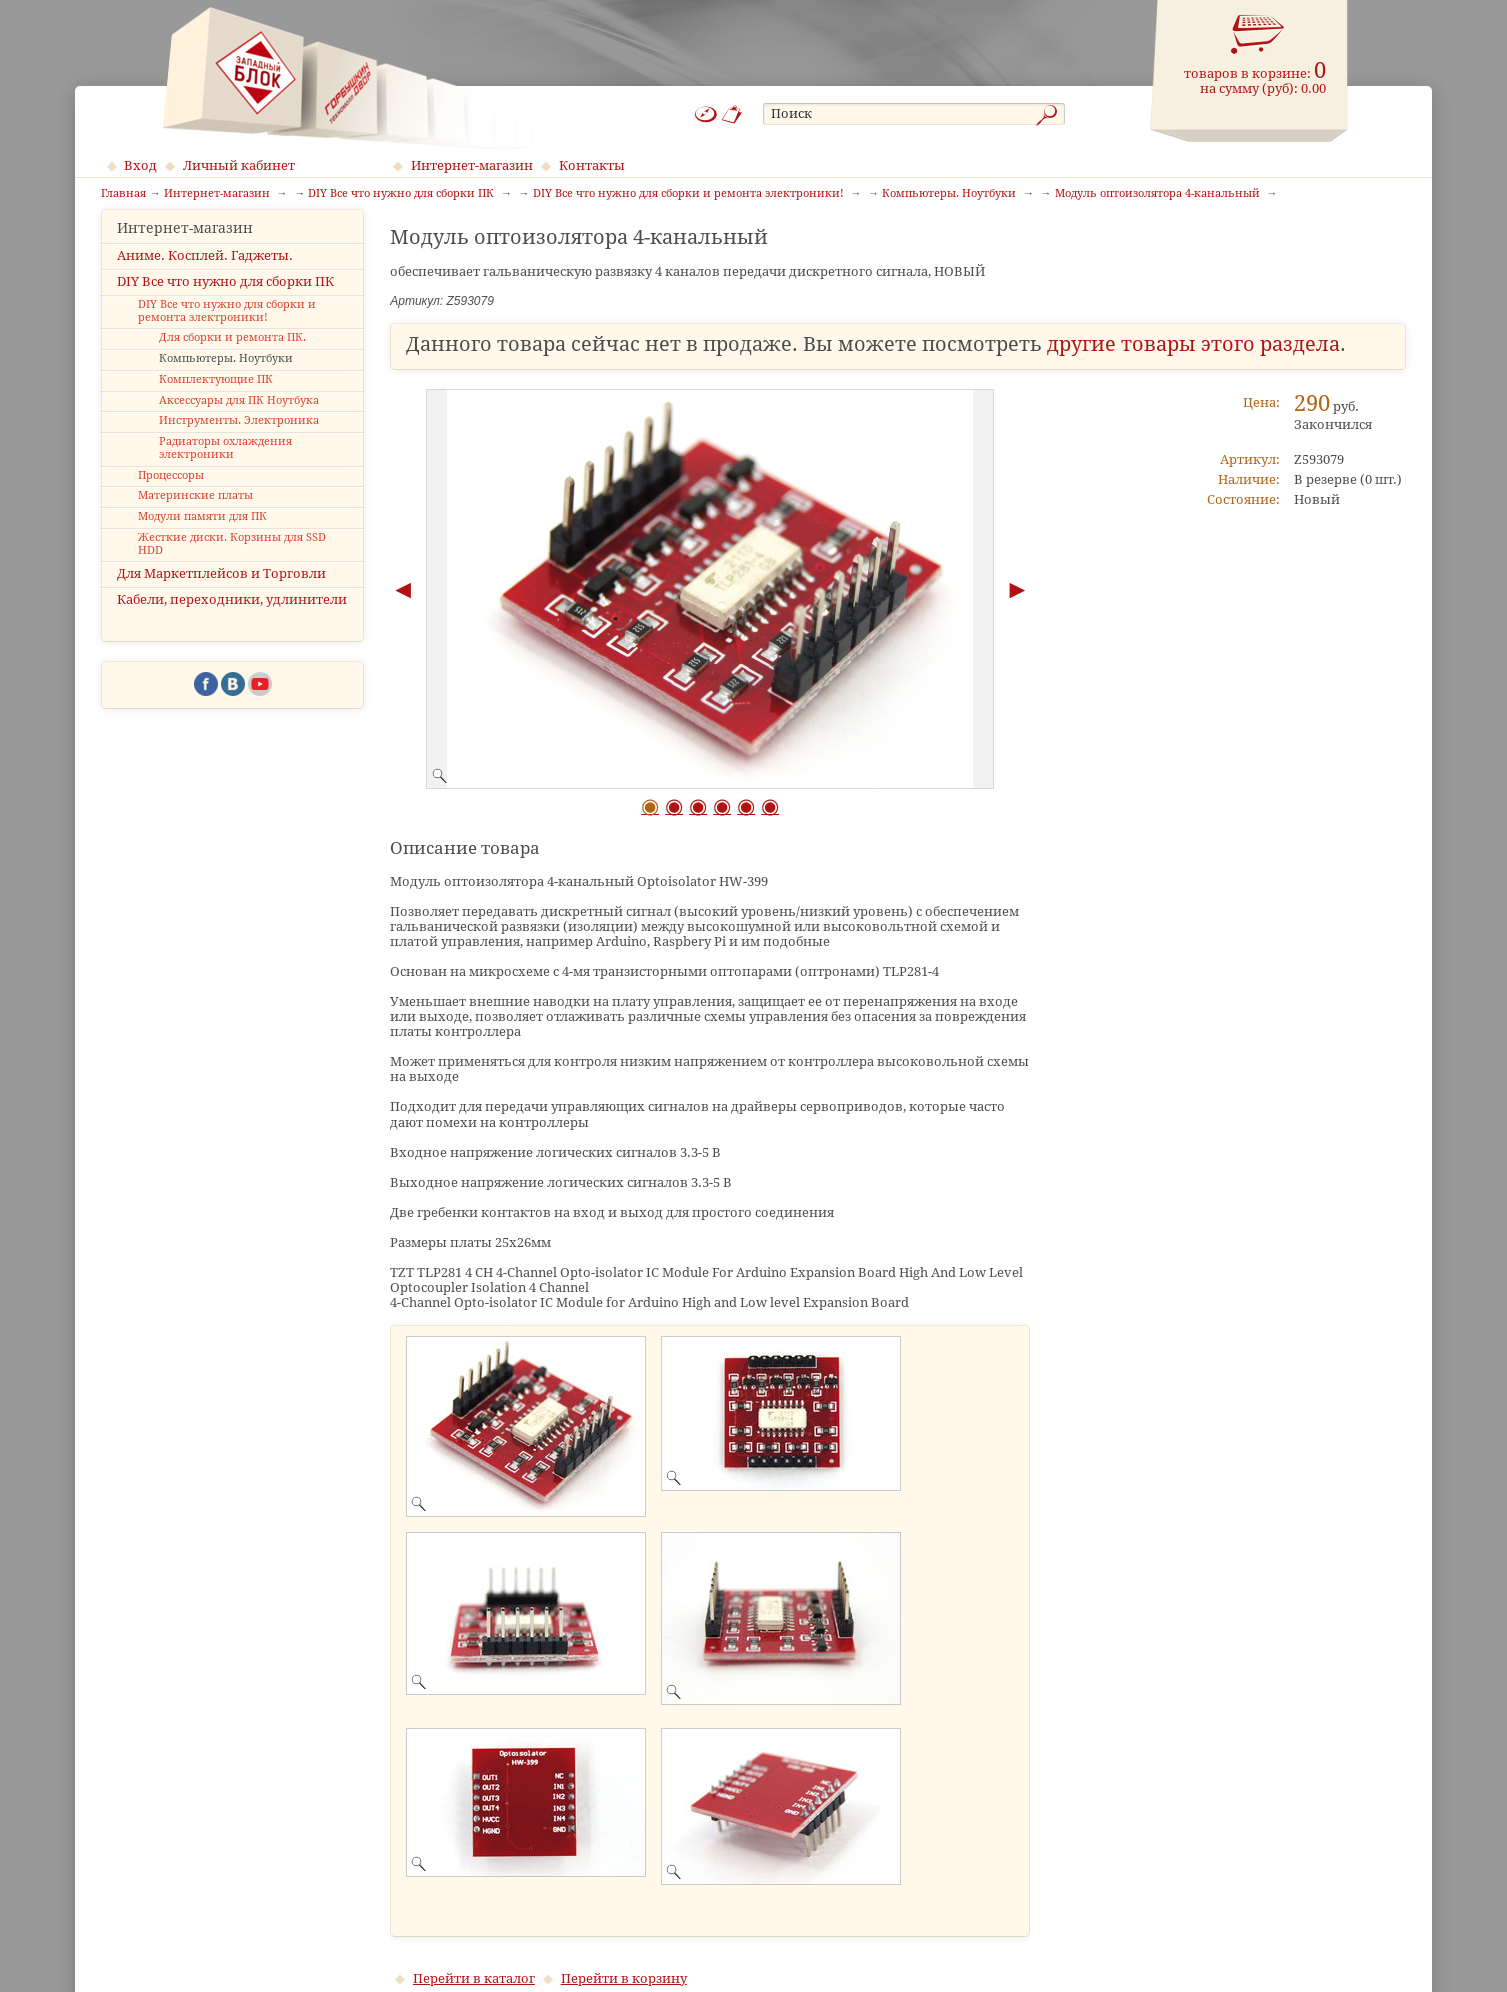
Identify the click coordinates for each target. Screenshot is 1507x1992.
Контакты (592, 165)
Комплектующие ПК (216, 397)
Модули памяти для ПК (202, 534)
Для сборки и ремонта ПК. (232, 355)
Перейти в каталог (474, 1978)
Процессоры (171, 492)
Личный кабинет (239, 165)
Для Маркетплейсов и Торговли (221, 591)
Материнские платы (195, 513)
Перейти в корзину (624, 1978)
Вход (140, 165)
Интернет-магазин (472, 165)
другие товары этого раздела (1193, 344)
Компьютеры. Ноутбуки (226, 376)
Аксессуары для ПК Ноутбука (239, 417)
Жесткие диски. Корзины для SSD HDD (232, 562)
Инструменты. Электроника (239, 438)
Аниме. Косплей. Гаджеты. (205, 272)
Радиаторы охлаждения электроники (225, 466)
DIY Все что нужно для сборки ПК (225, 298)
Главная (123, 194)
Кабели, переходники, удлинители (232, 617)
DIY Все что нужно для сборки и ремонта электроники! (227, 329)
